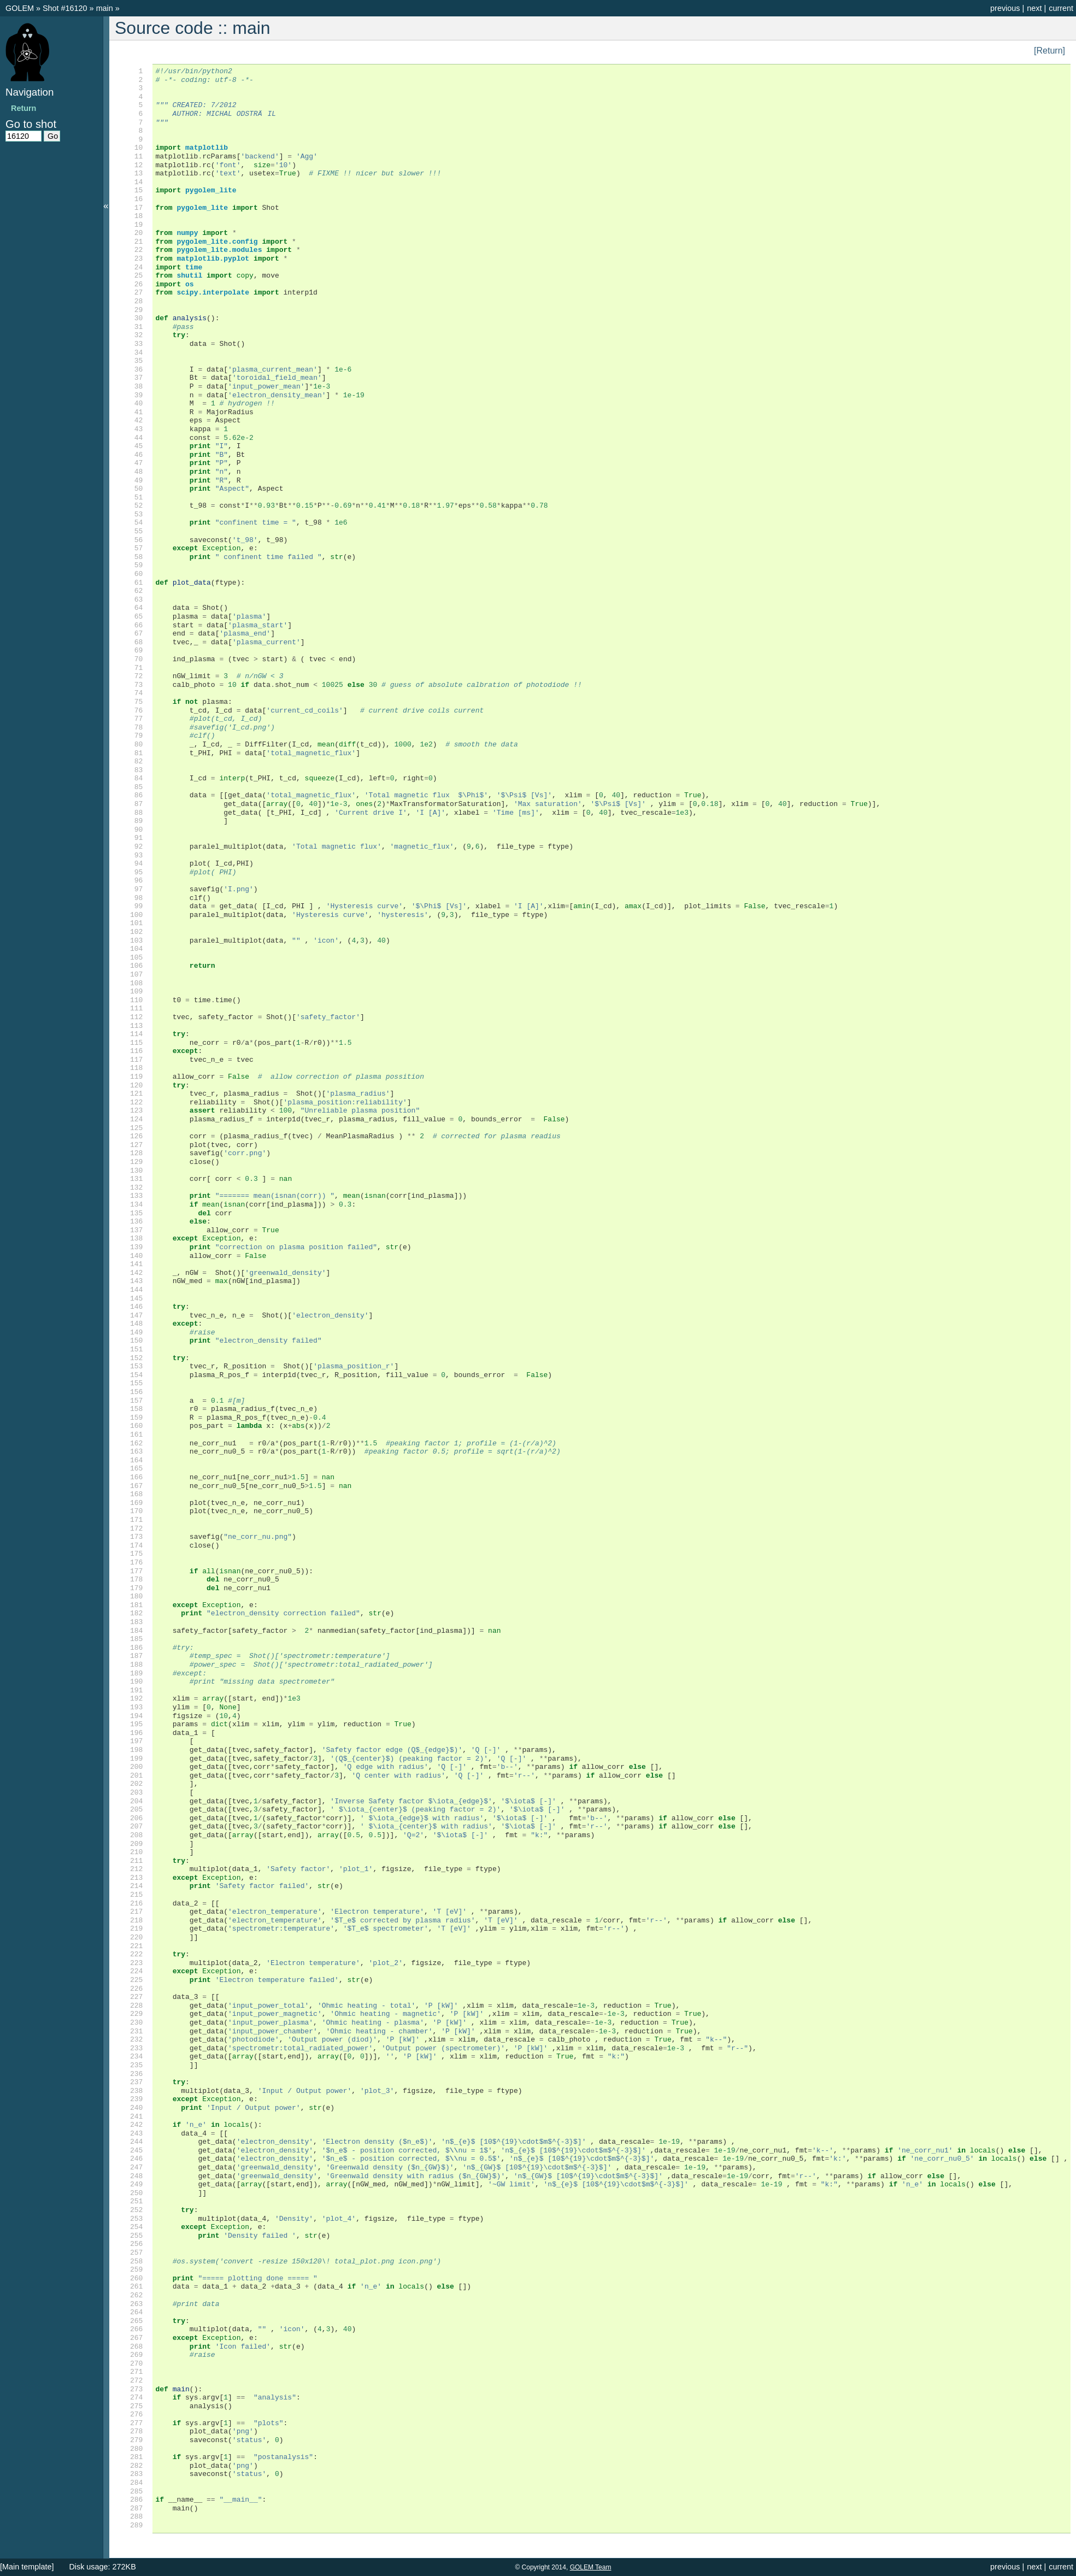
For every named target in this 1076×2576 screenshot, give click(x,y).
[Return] (1049, 50)
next (1034, 8)
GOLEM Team (591, 2567)
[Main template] (27, 2566)
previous (1005, 8)
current (1061, 8)
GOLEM (20, 8)
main (105, 8)
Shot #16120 (65, 8)
